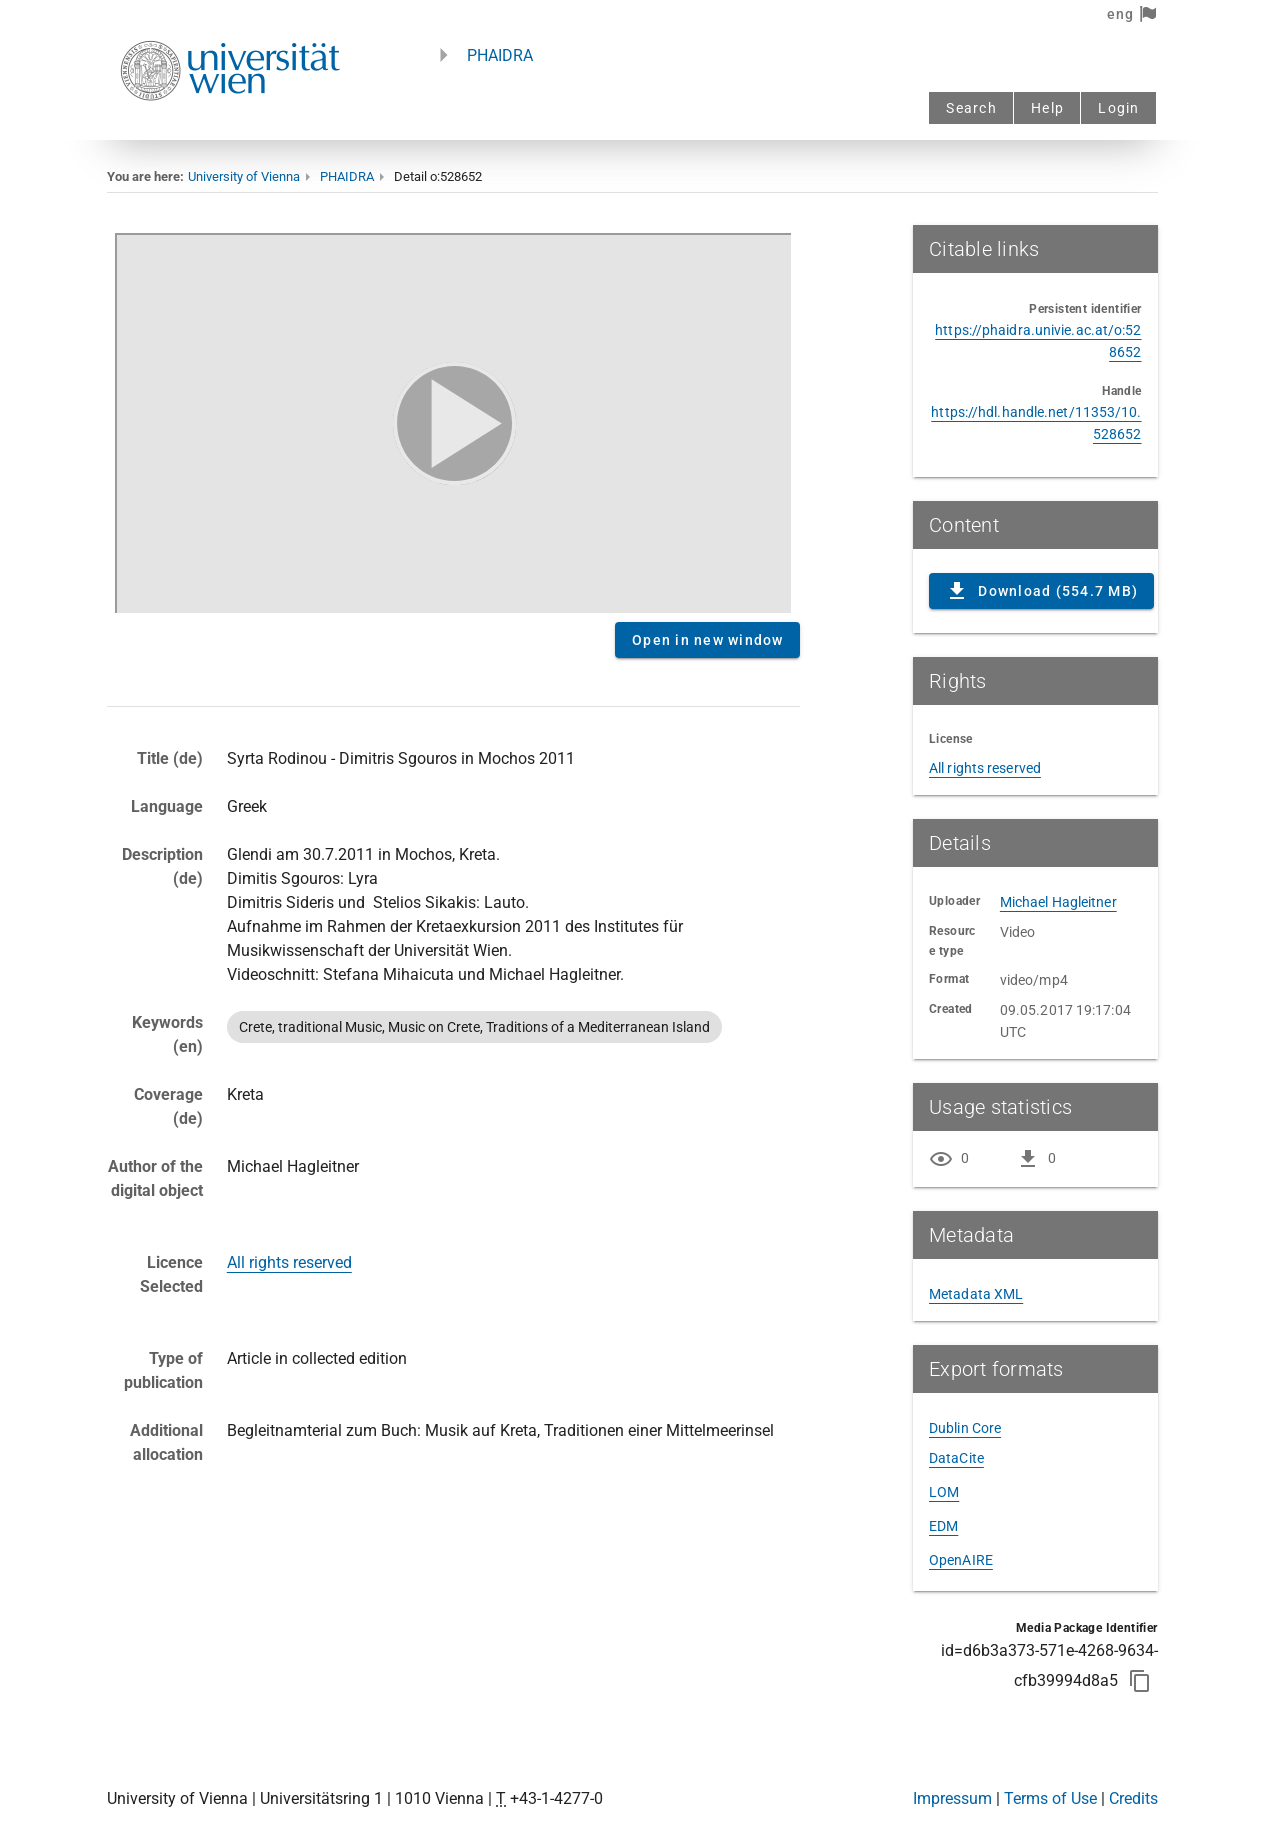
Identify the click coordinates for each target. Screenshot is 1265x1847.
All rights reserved (289, 1262)
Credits (1133, 1798)
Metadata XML (976, 1294)
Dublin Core (965, 1428)
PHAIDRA (500, 55)
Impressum (952, 1798)
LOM (944, 1492)
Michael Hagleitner (1058, 902)
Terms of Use (1050, 1798)
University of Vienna (244, 176)
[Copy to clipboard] (1140, 1681)
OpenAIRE (961, 1560)
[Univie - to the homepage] (230, 127)
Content (453, 419)
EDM (943, 1526)
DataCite (956, 1458)
